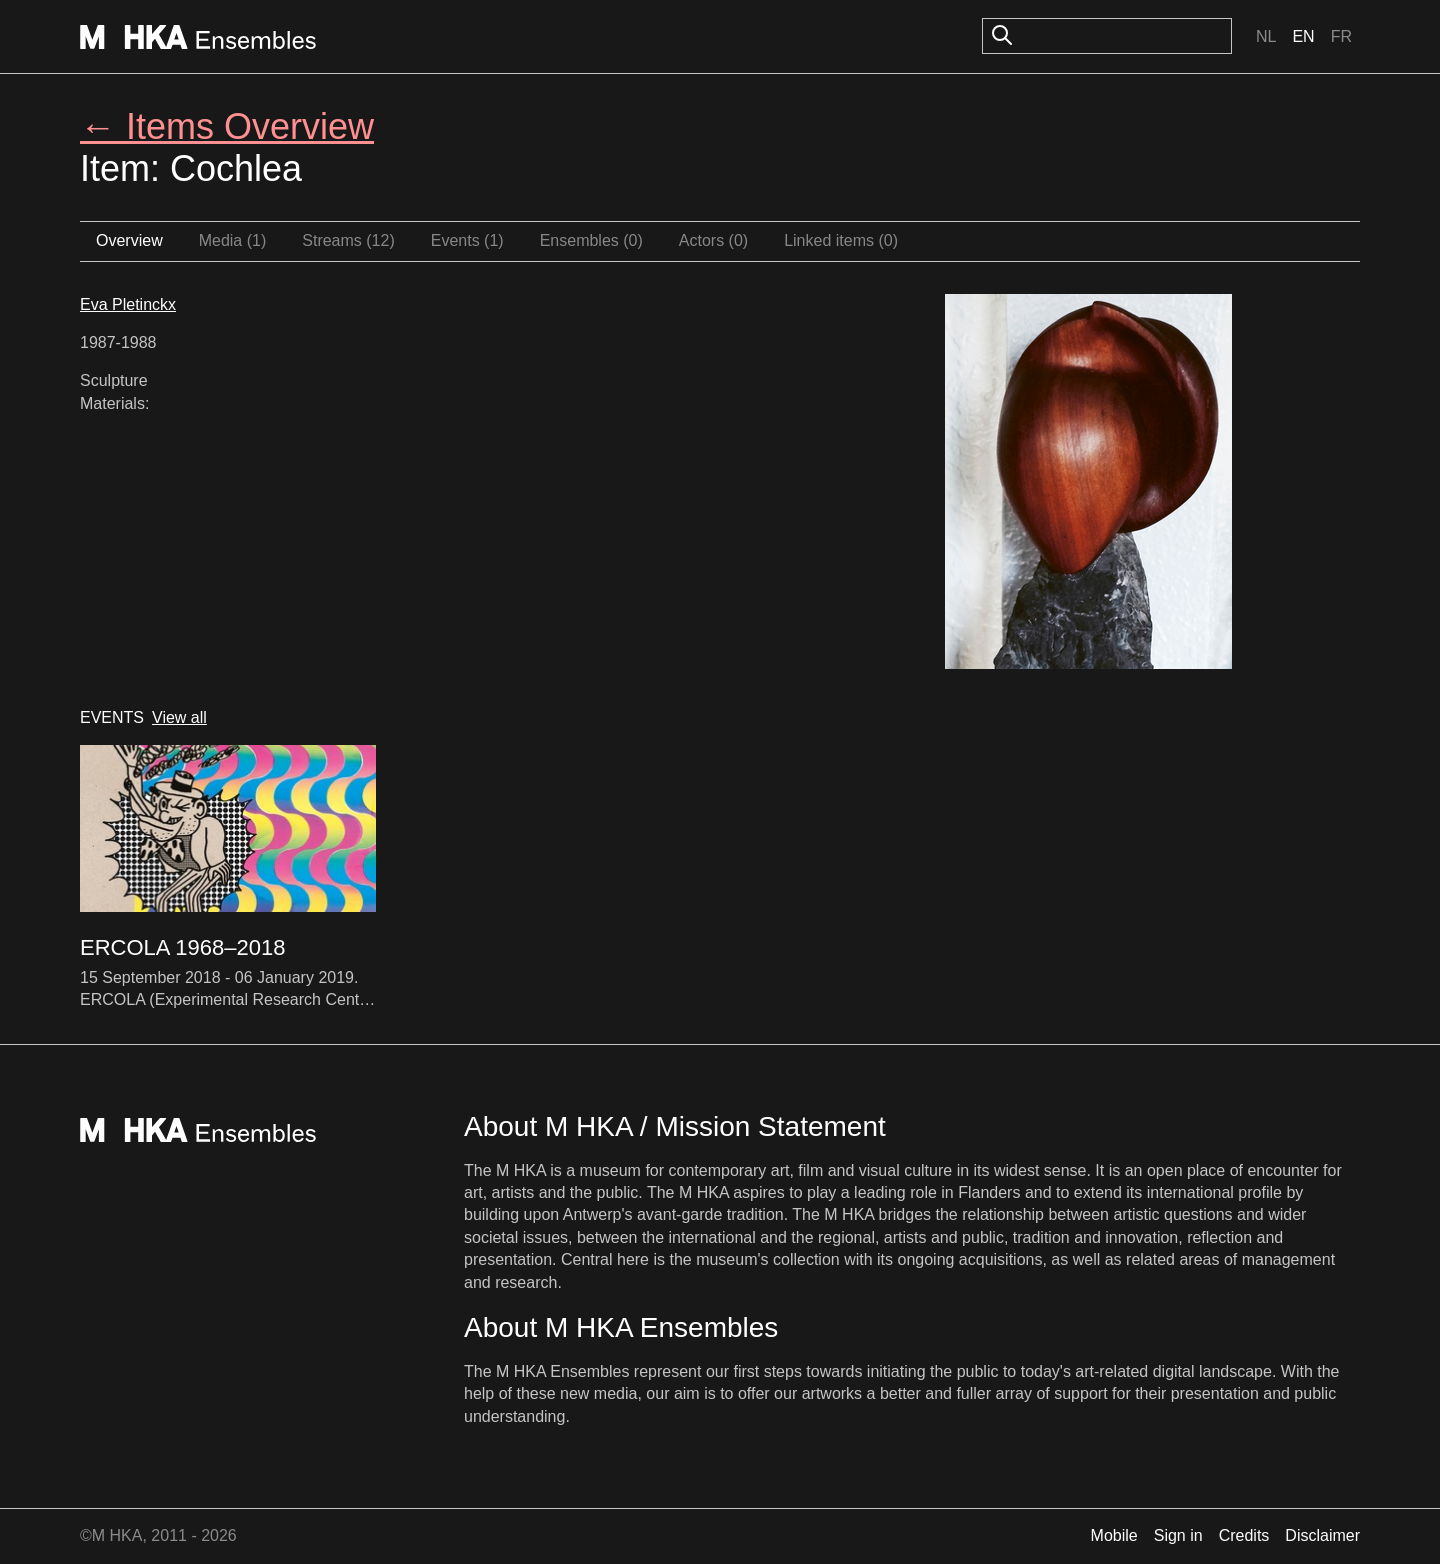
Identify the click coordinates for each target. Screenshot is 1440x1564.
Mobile (1114, 1535)
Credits (1244, 1535)
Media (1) (233, 240)
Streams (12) (348, 240)
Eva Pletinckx (128, 304)
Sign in (1178, 1535)
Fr (1341, 36)
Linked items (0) (841, 240)
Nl (1266, 36)
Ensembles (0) (591, 240)
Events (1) (467, 240)
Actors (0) (713, 240)
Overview (129, 240)
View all (179, 717)
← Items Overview (227, 126)
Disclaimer (1322, 1535)
